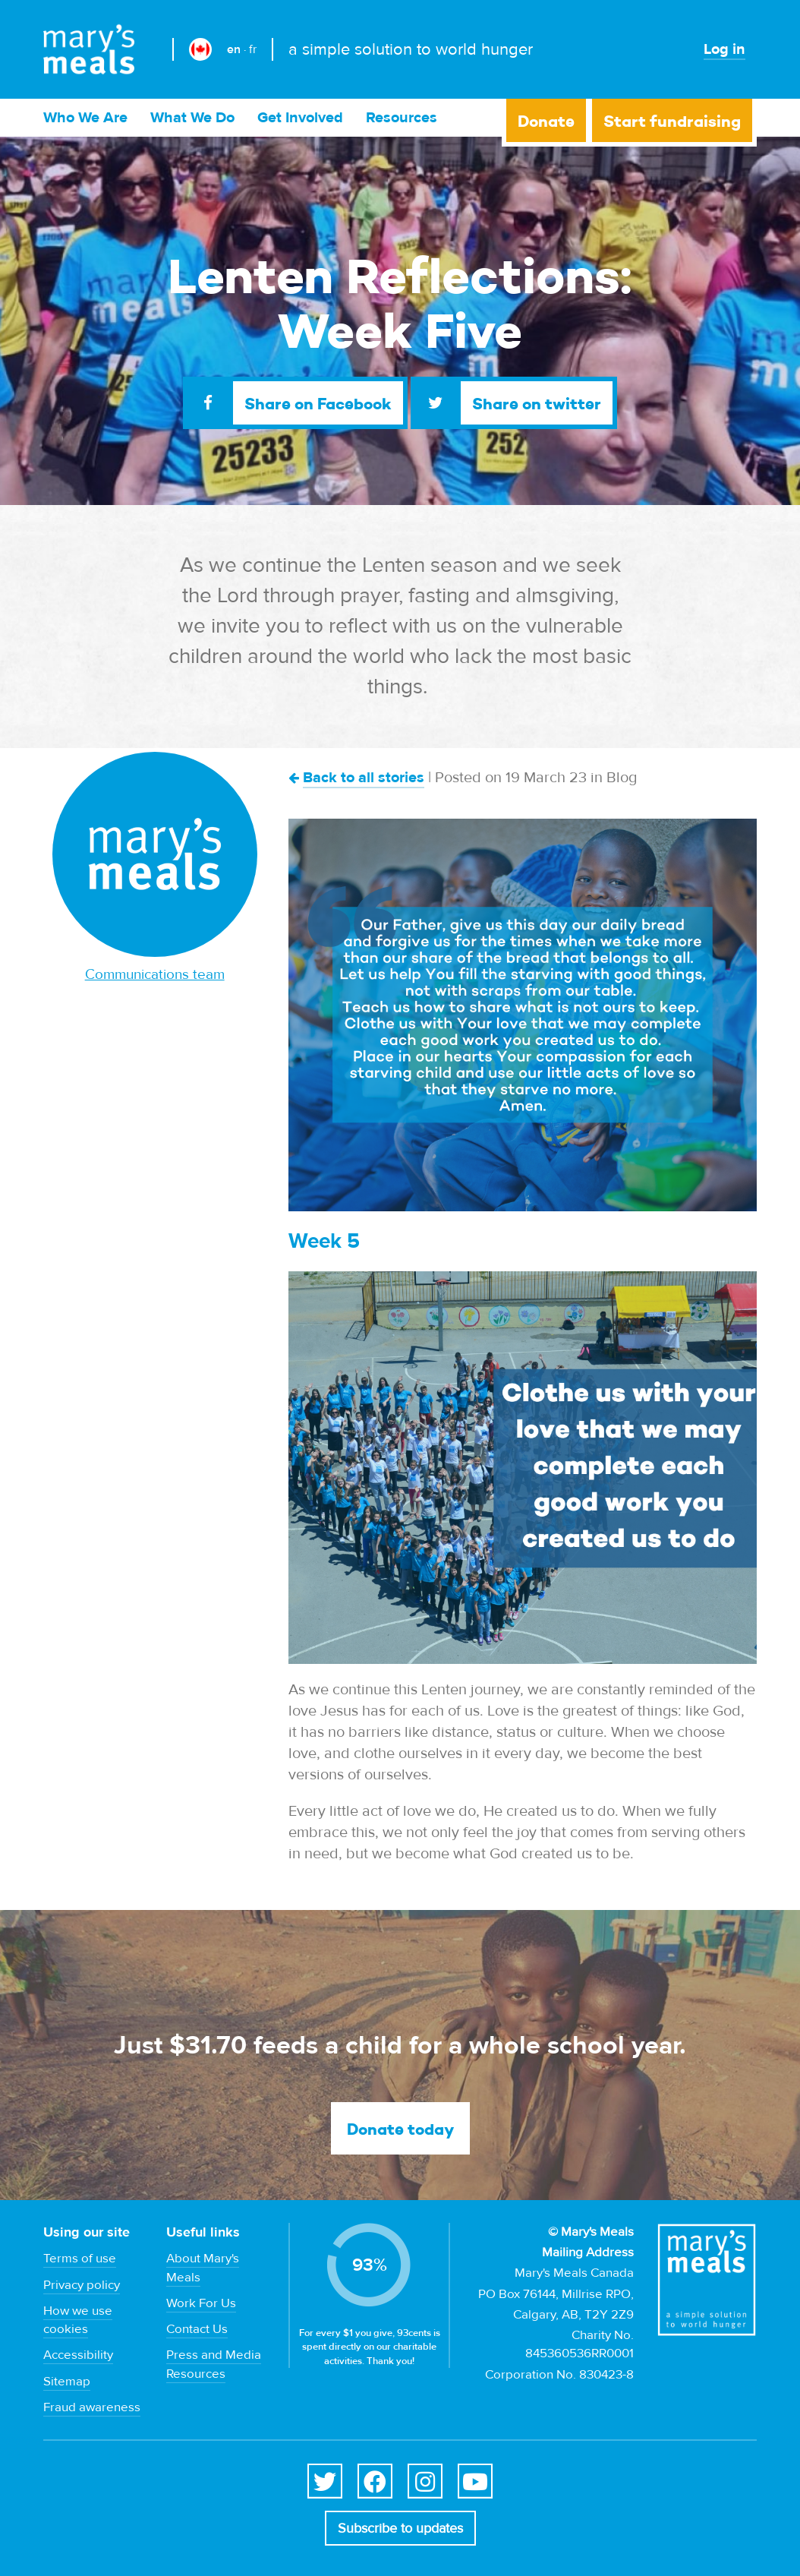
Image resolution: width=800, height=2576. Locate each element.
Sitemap (66, 2381)
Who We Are (85, 117)
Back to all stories (363, 777)
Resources (401, 117)
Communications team (155, 974)
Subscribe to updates (400, 2528)
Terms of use (79, 2258)
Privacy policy (81, 2285)
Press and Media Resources (213, 2364)
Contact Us (197, 2329)
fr (253, 49)
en (234, 49)
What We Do (192, 117)
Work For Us (201, 2303)
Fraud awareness (91, 2407)
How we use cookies (77, 2320)
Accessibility (78, 2355)
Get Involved (300, 117)
